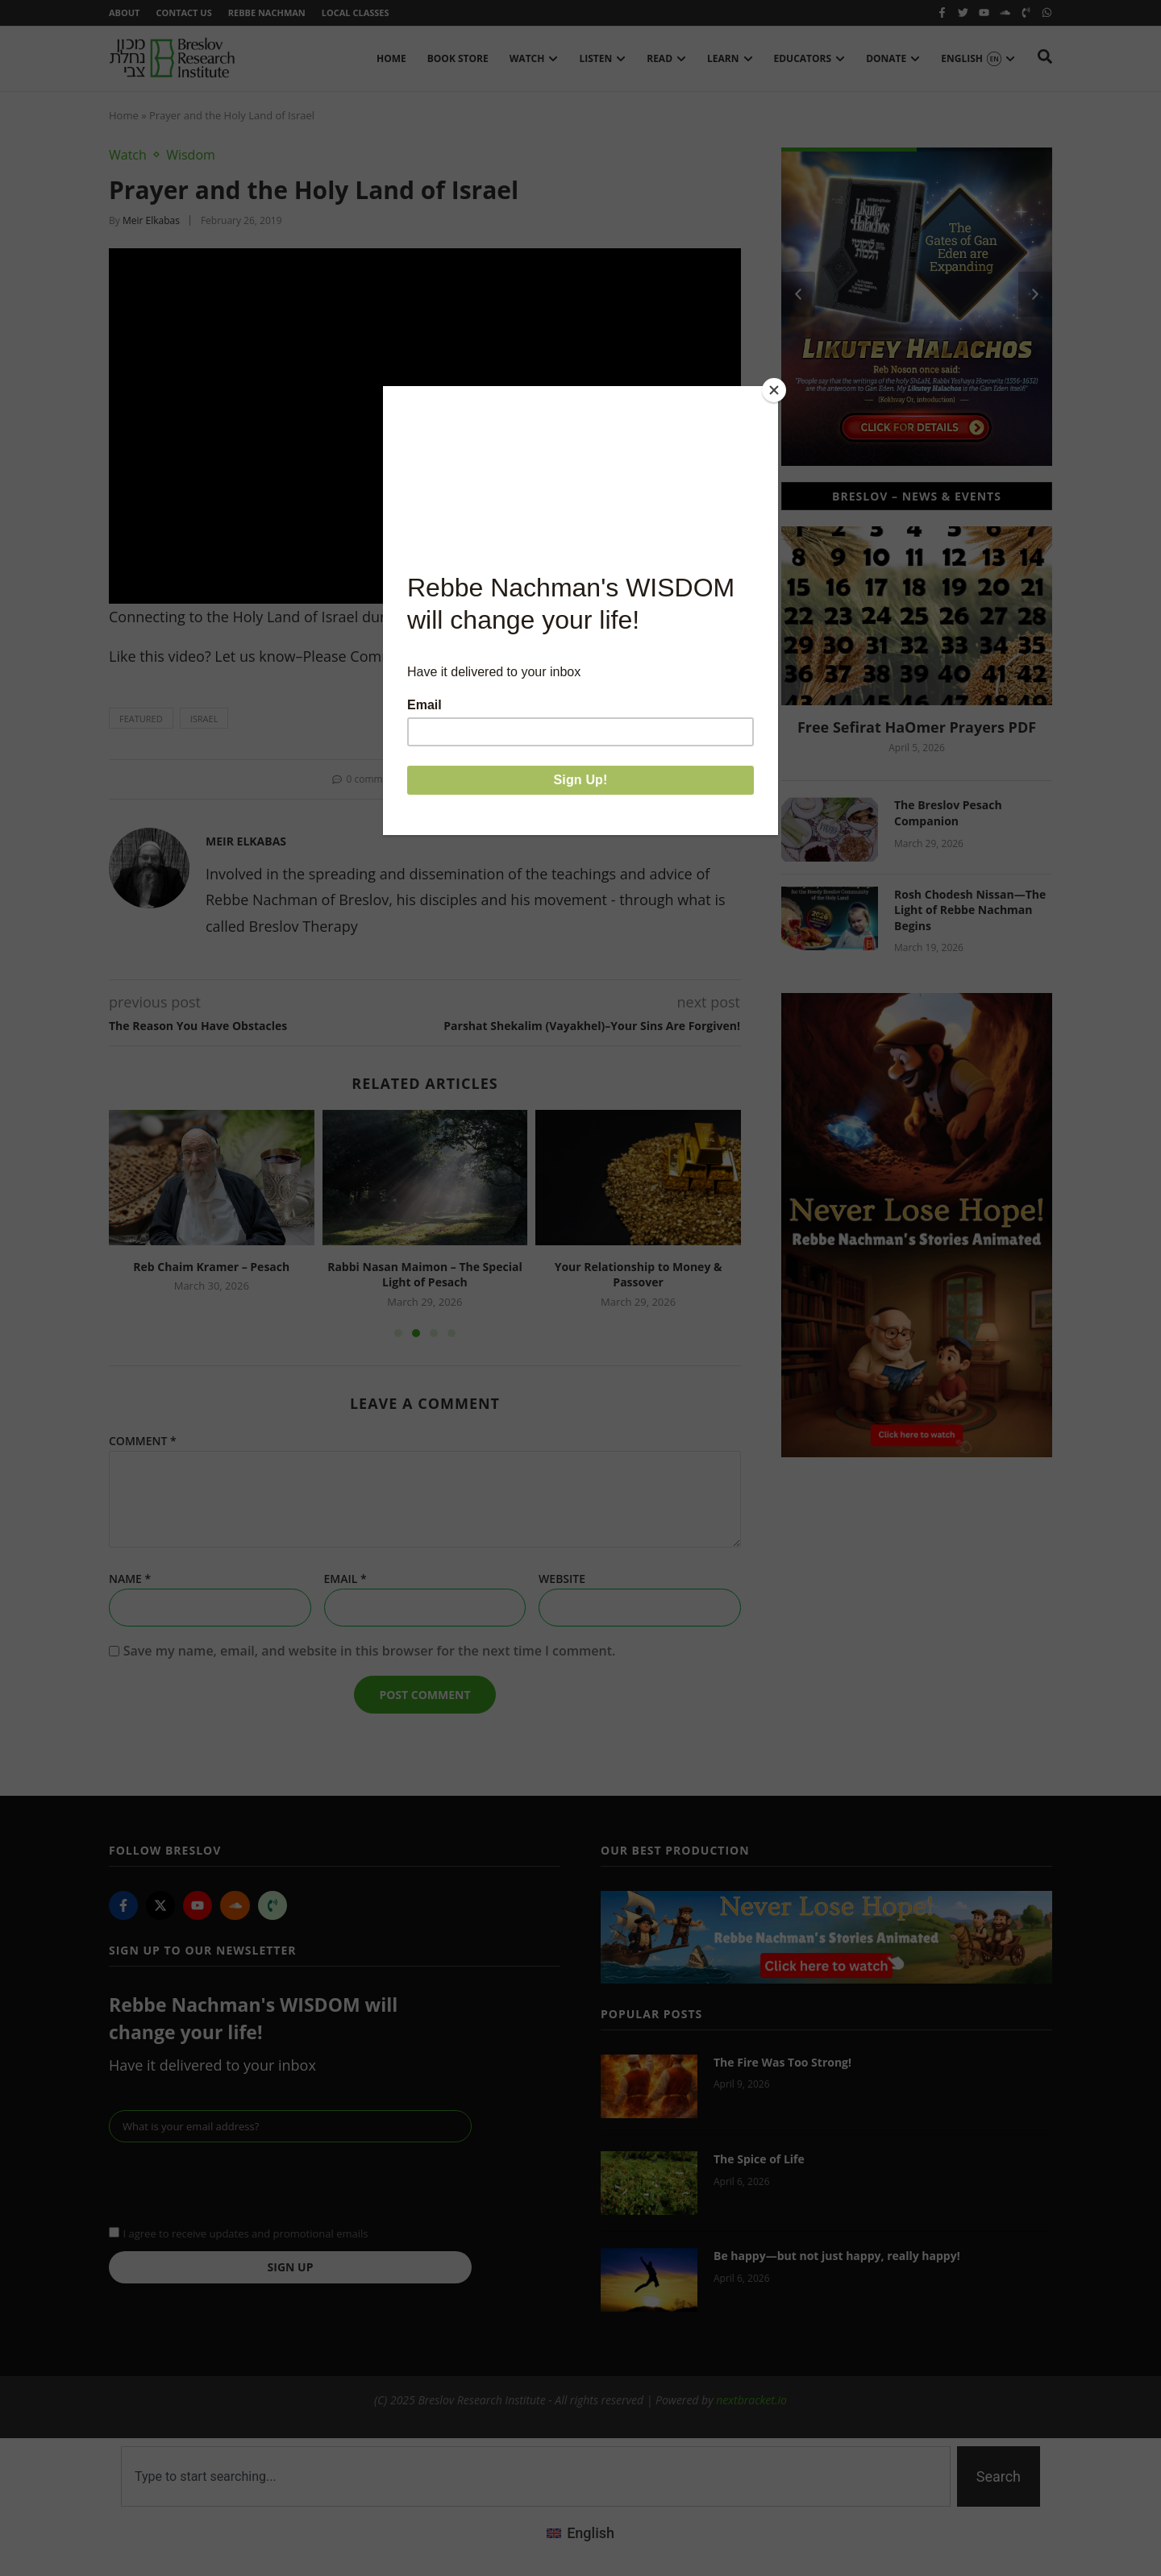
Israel (204, 719)
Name (130, 1579)
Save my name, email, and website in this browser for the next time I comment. (369, 1651)
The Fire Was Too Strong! (782, 2062)
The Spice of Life (759, 2159)
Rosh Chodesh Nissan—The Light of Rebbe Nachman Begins (970, 910)
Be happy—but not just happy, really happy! (837, 2255)
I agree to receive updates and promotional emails (245, 2233)
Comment (143, 1441)
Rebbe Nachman (267, 12)
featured (141, 719)
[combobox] (536, 2476)
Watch (128, 155)
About (124, 12)
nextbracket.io (751, 2400)
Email (345, 1579)
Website (562, 1579)
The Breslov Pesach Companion (948, 813)
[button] (436, 779)
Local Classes (355, 12)
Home (124, 115)
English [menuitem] (590, 2532)
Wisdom (190, 155)
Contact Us (183, 12)
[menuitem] (580, 2533)
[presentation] (231, 2181)
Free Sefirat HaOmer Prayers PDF (916, 727)
